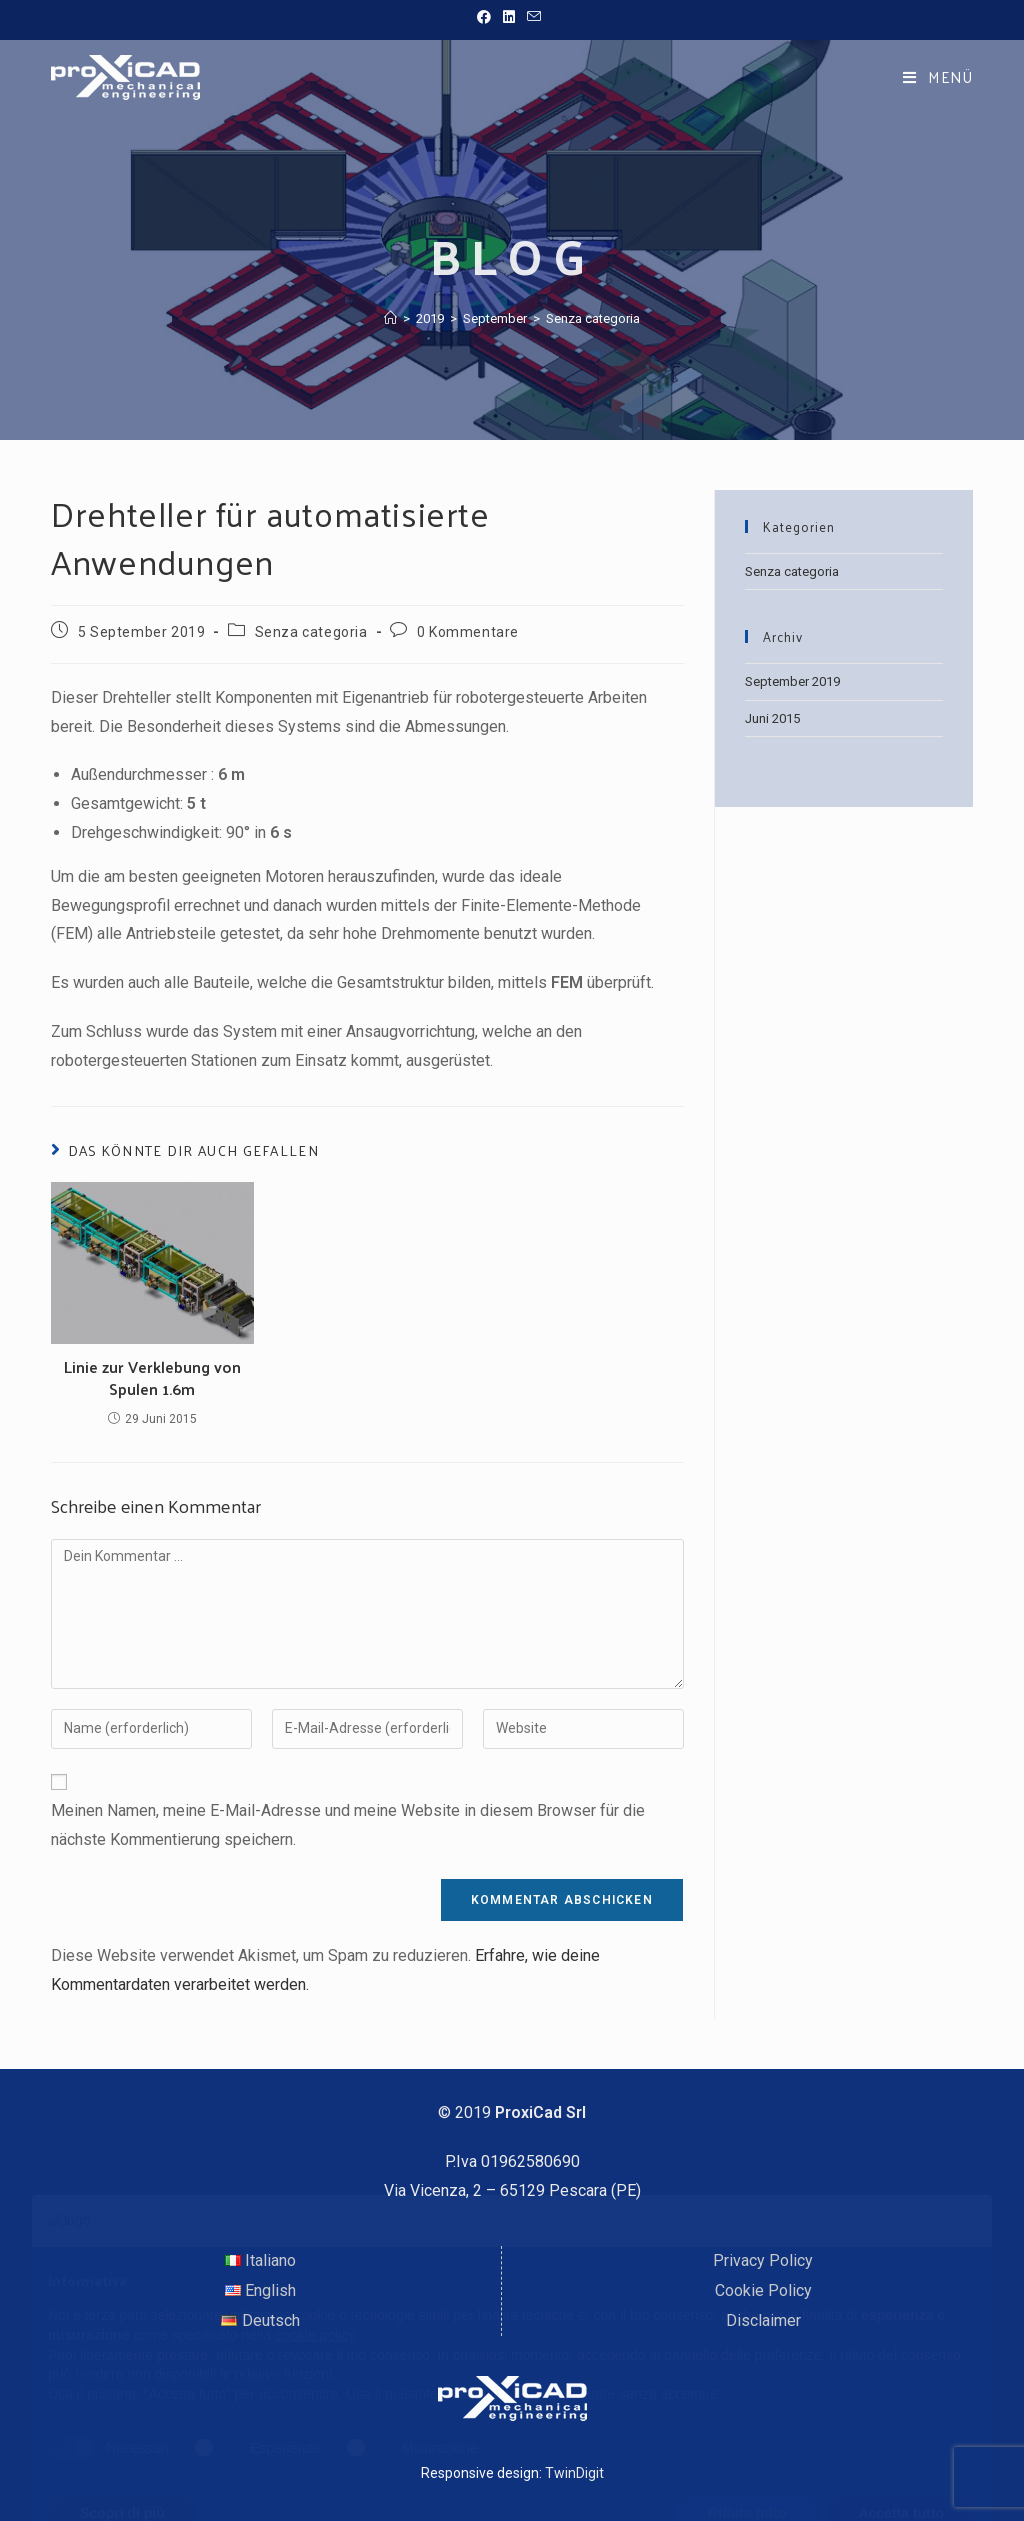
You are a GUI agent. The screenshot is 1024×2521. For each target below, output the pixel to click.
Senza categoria (593, 318)
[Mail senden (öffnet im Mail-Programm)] (534, 17)
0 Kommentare (468, 632)
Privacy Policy (763, 2260)
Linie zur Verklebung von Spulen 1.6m (152, 1378)
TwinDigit (574, 2473)
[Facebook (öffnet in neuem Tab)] (487, 17)
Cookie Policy (763, 2290)
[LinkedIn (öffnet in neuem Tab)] (509, 17)
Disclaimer (763, 2320)
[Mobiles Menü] (938, 76)
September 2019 (792, 681)
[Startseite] (390, 318)
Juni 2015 (772, 718)
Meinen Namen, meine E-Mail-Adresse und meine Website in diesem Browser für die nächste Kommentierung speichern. (348, 1825)
